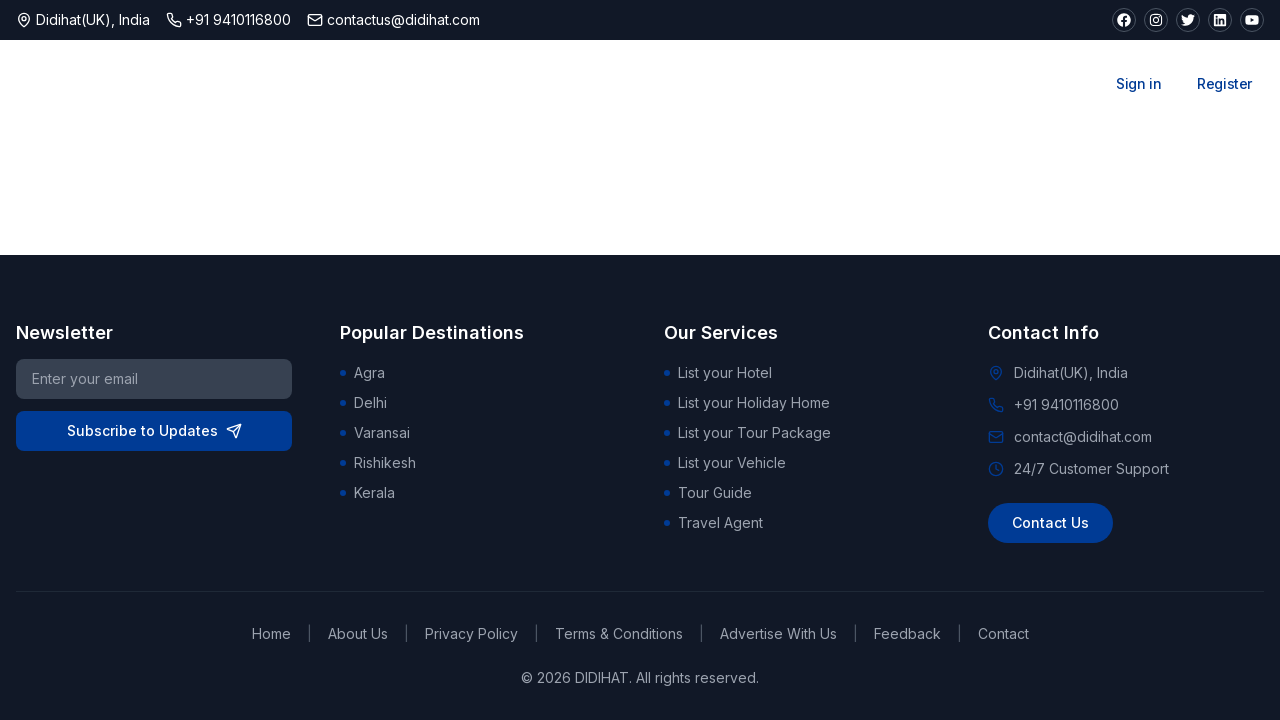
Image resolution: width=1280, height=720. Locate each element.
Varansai (375, 432)
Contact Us (1050, 522)
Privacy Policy (471, 633)
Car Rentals (939, 84)
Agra (362, 372)
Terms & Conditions (619, 633)
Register (1224, 83)
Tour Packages (790, 84)
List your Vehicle (725, 462)
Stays (525, 84)
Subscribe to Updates (154, 430)
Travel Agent (713, 522)
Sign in (1138, 83)
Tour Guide (708, 492)
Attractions (640, 84)
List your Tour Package (747, 432)
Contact (1003, 633)
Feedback (907, 633)
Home (271, 633)
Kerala (367, 492)
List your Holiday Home (747, 402)
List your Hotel (718, 372)
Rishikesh (378, 462)
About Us (358, 633)
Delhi (363, 402)
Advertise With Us (778, 633)
